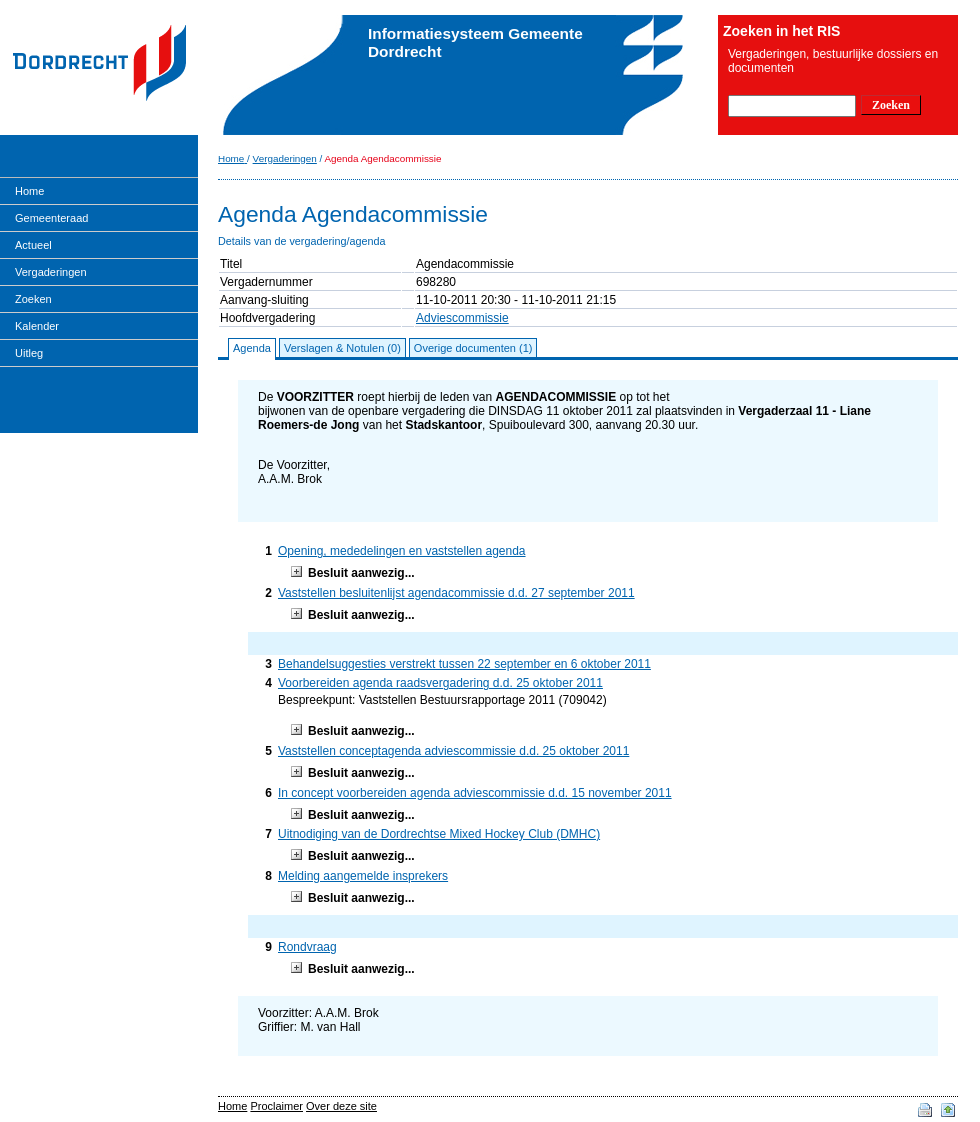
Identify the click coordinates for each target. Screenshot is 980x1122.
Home (29, 191)
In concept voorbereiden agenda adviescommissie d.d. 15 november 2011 (475, 793)
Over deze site (341, 1106)
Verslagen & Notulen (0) (342, 348)
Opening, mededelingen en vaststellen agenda (402, 551)
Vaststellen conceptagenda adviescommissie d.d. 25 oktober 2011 (453, 751)
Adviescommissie (462, 318)
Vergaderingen (51, 272)
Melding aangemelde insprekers (363, 876)
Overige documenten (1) (473, 348)
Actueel (33, 245)
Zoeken (33, 299)
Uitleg (29, 353)
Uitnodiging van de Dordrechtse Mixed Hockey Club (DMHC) (439, 834)
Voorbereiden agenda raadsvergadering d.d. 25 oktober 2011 (440, 683)
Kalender (37, 326)
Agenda (252, 348)
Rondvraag (307, 947)
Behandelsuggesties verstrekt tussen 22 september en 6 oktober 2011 (464, 664)
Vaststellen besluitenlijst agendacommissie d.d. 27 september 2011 (456, 593)
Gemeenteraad (51, 218)
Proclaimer (276, 1106)
